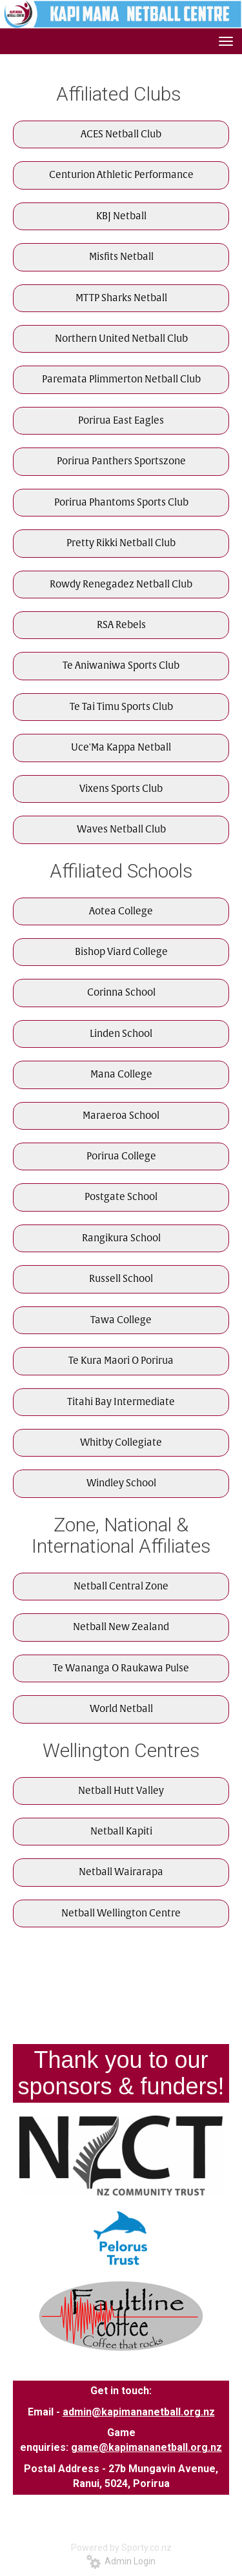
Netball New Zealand (121, 1627)
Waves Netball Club (121, 829)
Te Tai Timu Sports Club (121, 707)
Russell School (121, 1279)
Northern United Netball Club (121, 339)
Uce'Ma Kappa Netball (121, 748)
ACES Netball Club (121, 134)
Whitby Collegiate (121, 1443)
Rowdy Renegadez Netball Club (121, 584)
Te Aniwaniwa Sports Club (121, 666)
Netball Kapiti (121, 1831)
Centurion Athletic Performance (121, 175)
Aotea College (121, 911)
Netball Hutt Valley (121, 1791)
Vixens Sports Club (121, 789)
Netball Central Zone (121, 1586)
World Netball (121, 1709)
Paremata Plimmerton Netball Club (121, 379)
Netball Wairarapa (121, 1872)
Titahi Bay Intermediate (121, 1402)
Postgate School (121, 1197)
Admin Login (121, 2561)
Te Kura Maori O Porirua (121, 1361)
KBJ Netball (121, 216)
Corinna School (121, 993)
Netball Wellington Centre (121, 1913)
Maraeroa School (121, 1116)
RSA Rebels (121, 625)
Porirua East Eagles (121, 421)
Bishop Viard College (121, 952)
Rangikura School (121, 1238)
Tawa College (121, 1320)
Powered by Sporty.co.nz (121, 2547)
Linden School (121, 1034)
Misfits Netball (121, 257)
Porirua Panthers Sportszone (121, 461)
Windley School (121, 1483)
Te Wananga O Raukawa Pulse (121, 1668)
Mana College (121, 1074)
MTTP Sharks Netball (121, 298)
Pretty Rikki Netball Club (121, 543)
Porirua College (121, 1156)
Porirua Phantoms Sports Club (121, 503)
